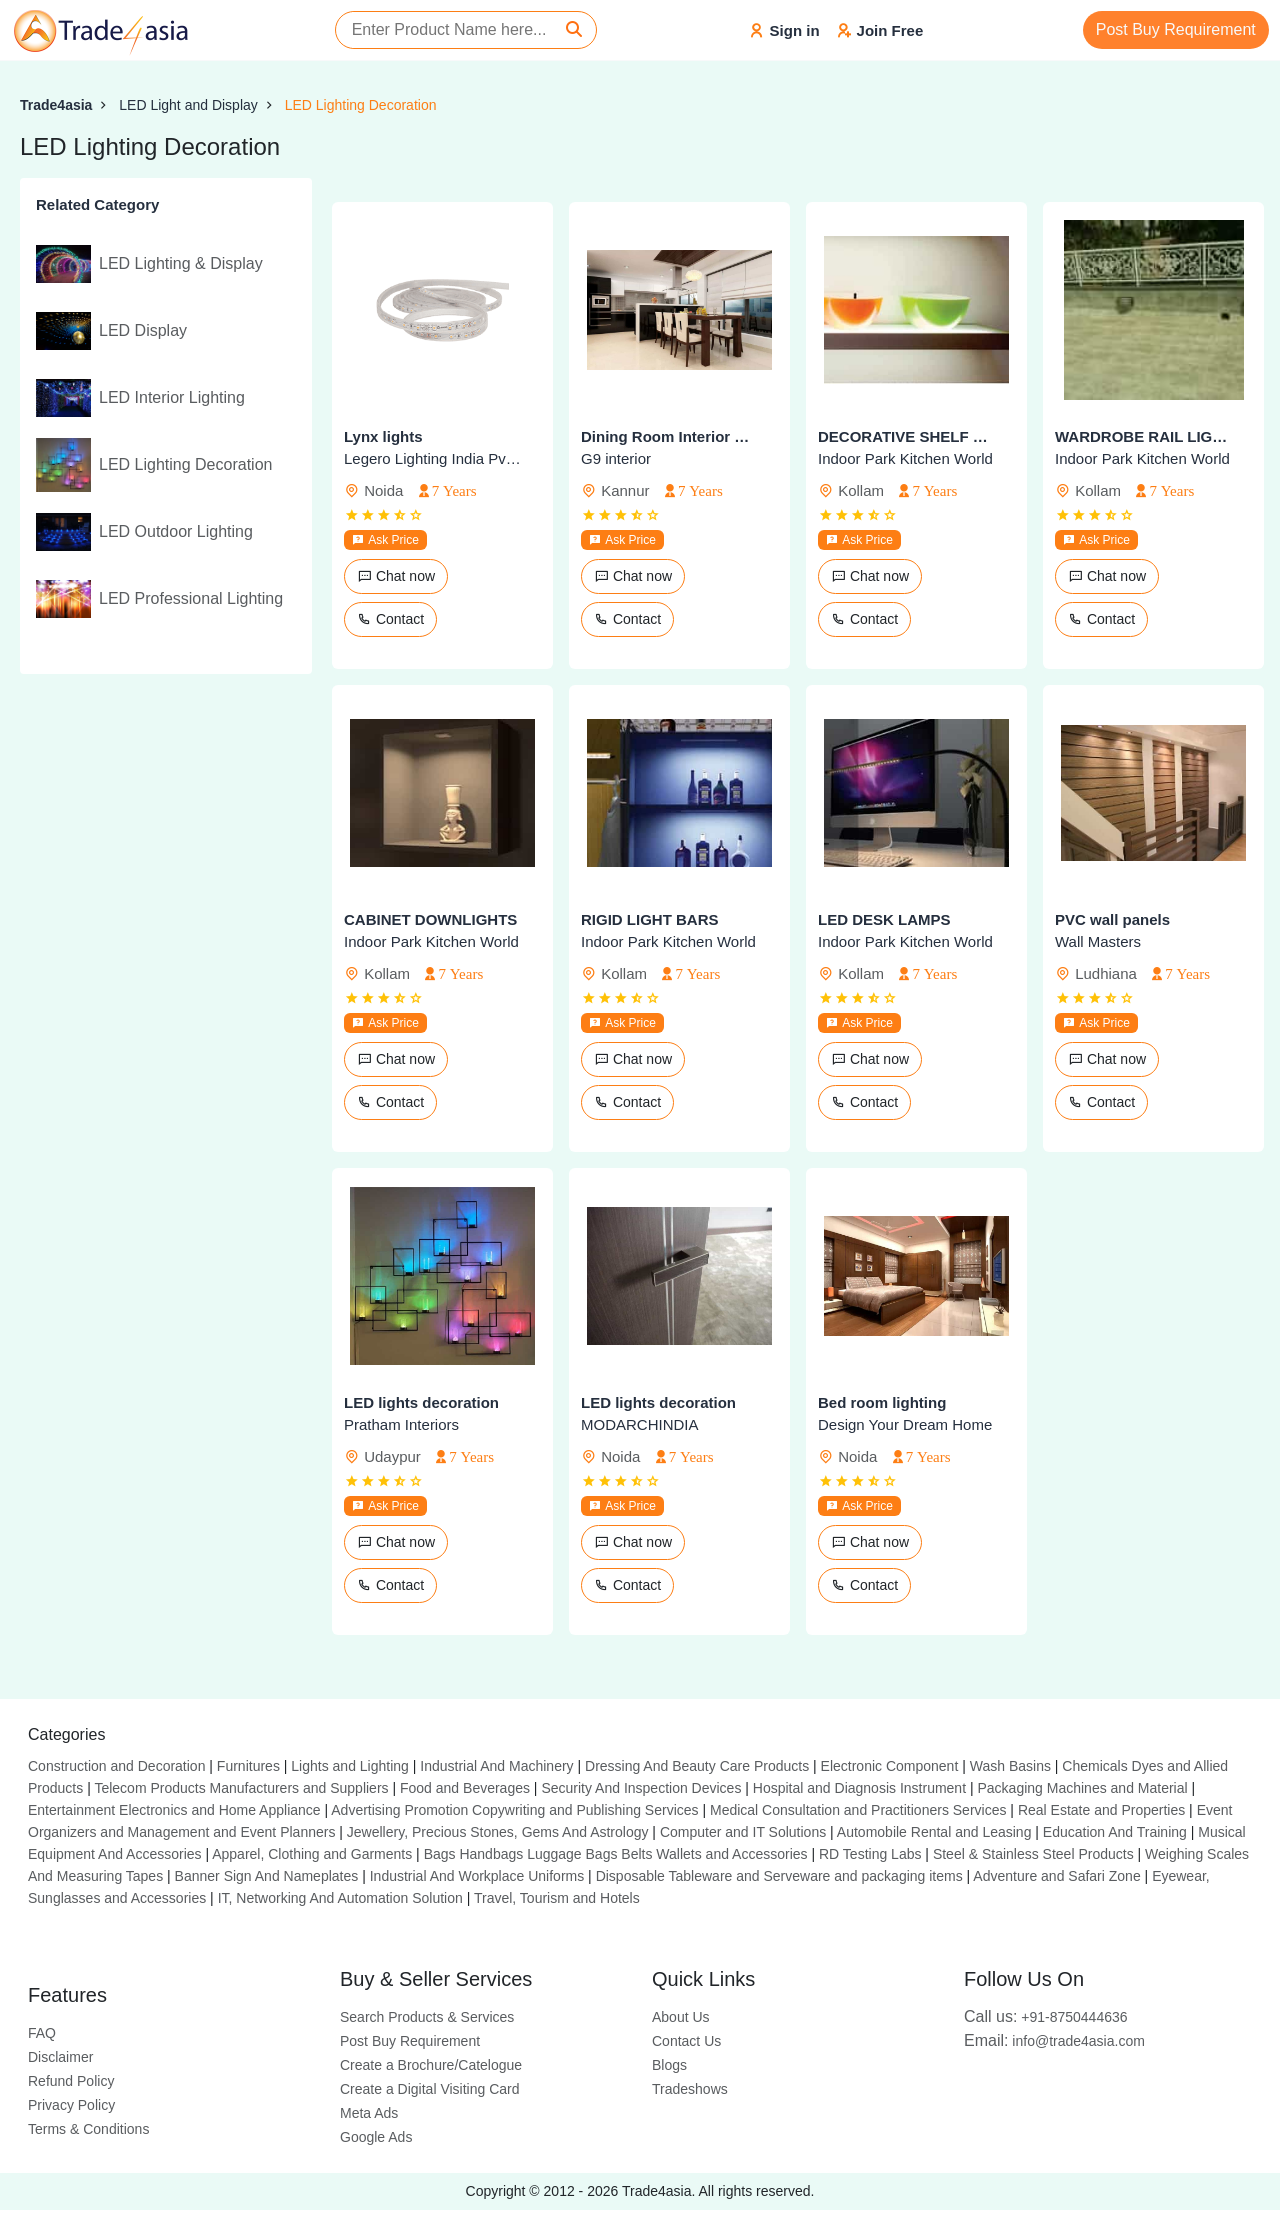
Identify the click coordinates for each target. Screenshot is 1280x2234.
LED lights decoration (421, 1402)
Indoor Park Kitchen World (905, 458)
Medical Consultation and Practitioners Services (858, 1810)
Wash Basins (1010, 1766)
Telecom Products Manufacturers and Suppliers (241, 1788)
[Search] (574, 30)
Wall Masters (1098, 941)
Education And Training (1115, 1832)
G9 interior (616, 458)
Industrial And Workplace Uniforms (477, 1876)
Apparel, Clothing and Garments (312, 1854)
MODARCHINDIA (640, 1424)
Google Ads (376, 2137)
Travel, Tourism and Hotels (557, 1898)
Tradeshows (690, 2089)
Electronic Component (890, 1766)
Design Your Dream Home (905, 1424)
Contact (390, 619)
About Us (681, 2017)
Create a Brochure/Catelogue (431, 2065)
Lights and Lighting (350, 1766)
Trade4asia (56, 105)
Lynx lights (383, 436)
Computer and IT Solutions (743, 1832)
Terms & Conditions (88, 2129)
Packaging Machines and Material (1082, 1788)
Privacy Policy (71, 2105)
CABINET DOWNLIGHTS (430, 919)
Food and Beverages (465, 1788)
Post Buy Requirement (1176, 29)
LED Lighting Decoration (361, 105)
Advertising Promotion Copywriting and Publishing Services (514, 1810)
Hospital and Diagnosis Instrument (859, 1788)
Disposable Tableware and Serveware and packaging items (779, 1876)
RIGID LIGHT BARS (650, 919)
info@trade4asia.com (1054, 2041)
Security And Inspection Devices (641, 1788)
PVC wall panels (1112, 919)
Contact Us (686, 2041)
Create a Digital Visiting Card (430, 2089)
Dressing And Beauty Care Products (697, 1766)
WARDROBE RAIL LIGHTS (1143, 436)
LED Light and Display (188, 105)
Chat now (396, 576)
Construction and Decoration (116, 1766)
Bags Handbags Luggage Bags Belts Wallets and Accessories (616, 1854)
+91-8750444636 (1046, 2017)
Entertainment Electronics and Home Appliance (174, 1810)
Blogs (669, 2065)
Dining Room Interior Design (669, 436)
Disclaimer (60, 2057)
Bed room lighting (882, 1402)
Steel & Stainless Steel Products (1033, 1854)
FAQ (42, 2033)
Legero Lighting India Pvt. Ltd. (432, 458)
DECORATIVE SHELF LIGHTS (906, 436)
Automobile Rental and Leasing (934, 1832)
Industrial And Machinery (496, 1766)
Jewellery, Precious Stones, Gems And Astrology (498, 1832)
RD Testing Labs (870, 1854)
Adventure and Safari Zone (1056, 1876)
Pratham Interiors (401, 1424)
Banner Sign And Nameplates (267, 1876)
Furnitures (248, 1766)
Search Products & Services (427, 2017)
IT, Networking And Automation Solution (340, 1898)
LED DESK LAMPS (884, 919)
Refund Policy (71, 2081)
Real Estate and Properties (1101, 1810)
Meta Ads (369, 2113)
